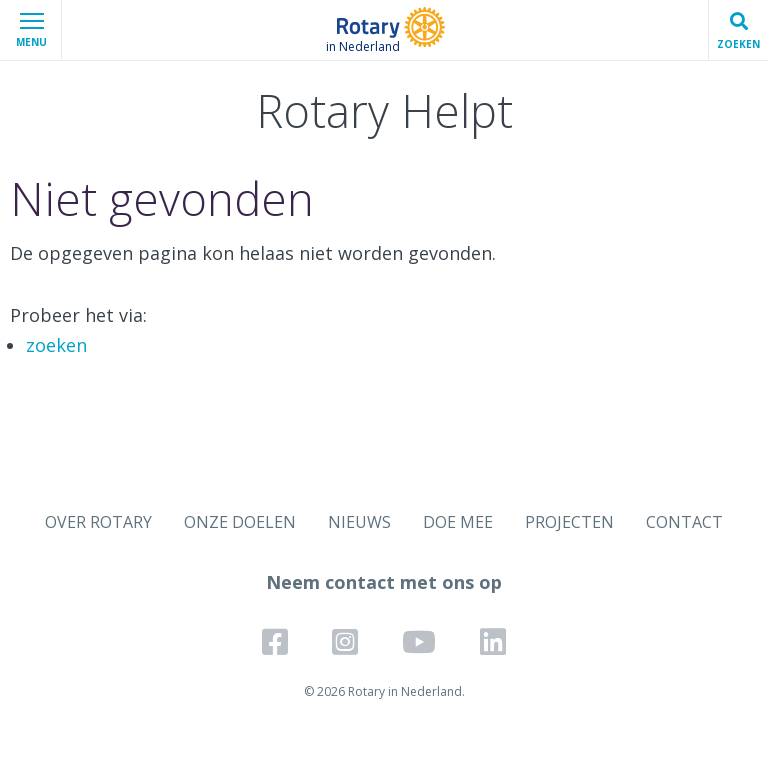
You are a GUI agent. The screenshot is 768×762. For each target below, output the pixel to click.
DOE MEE (458, 522)
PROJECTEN (569, 522)
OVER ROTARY (98, 522)
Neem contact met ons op (384, 582)
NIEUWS (359, 522)
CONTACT (684, 522)
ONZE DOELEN (240, 522)
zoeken (56, 345)
